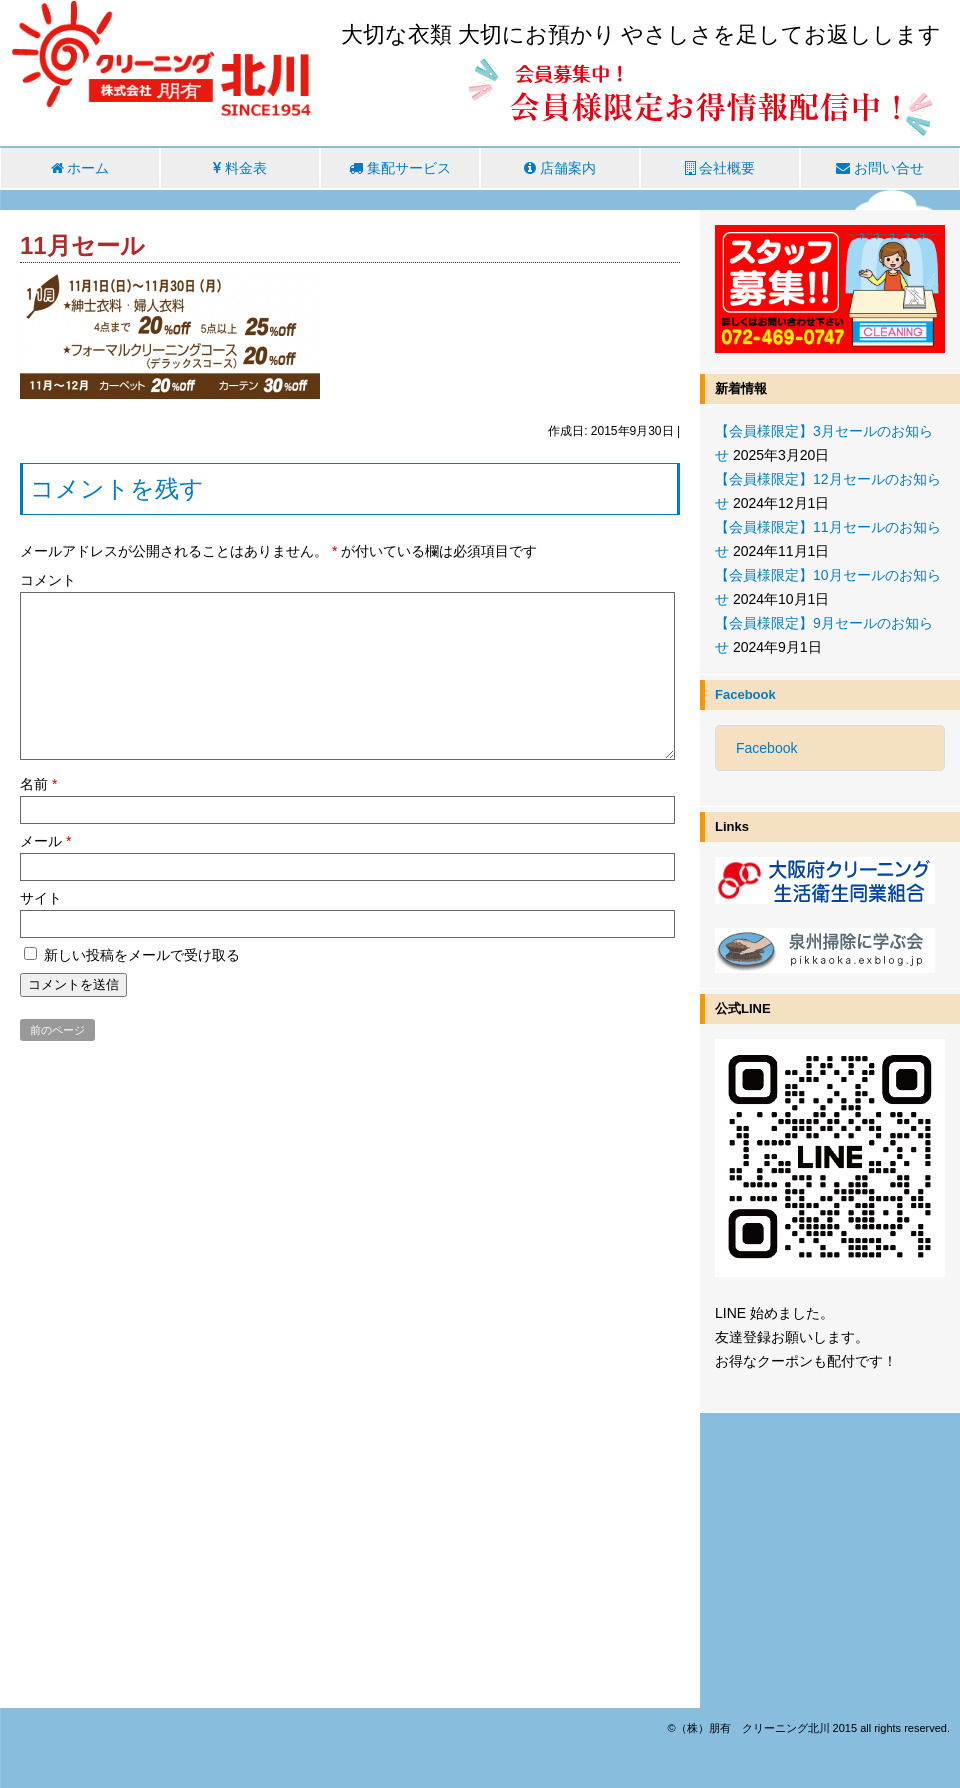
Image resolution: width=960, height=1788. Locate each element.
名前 (38, 784)
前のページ (57, 1030)
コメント (48, 580)
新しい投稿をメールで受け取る (142, 955)
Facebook (745, 694)
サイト (41, 898)
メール (45, 841)
